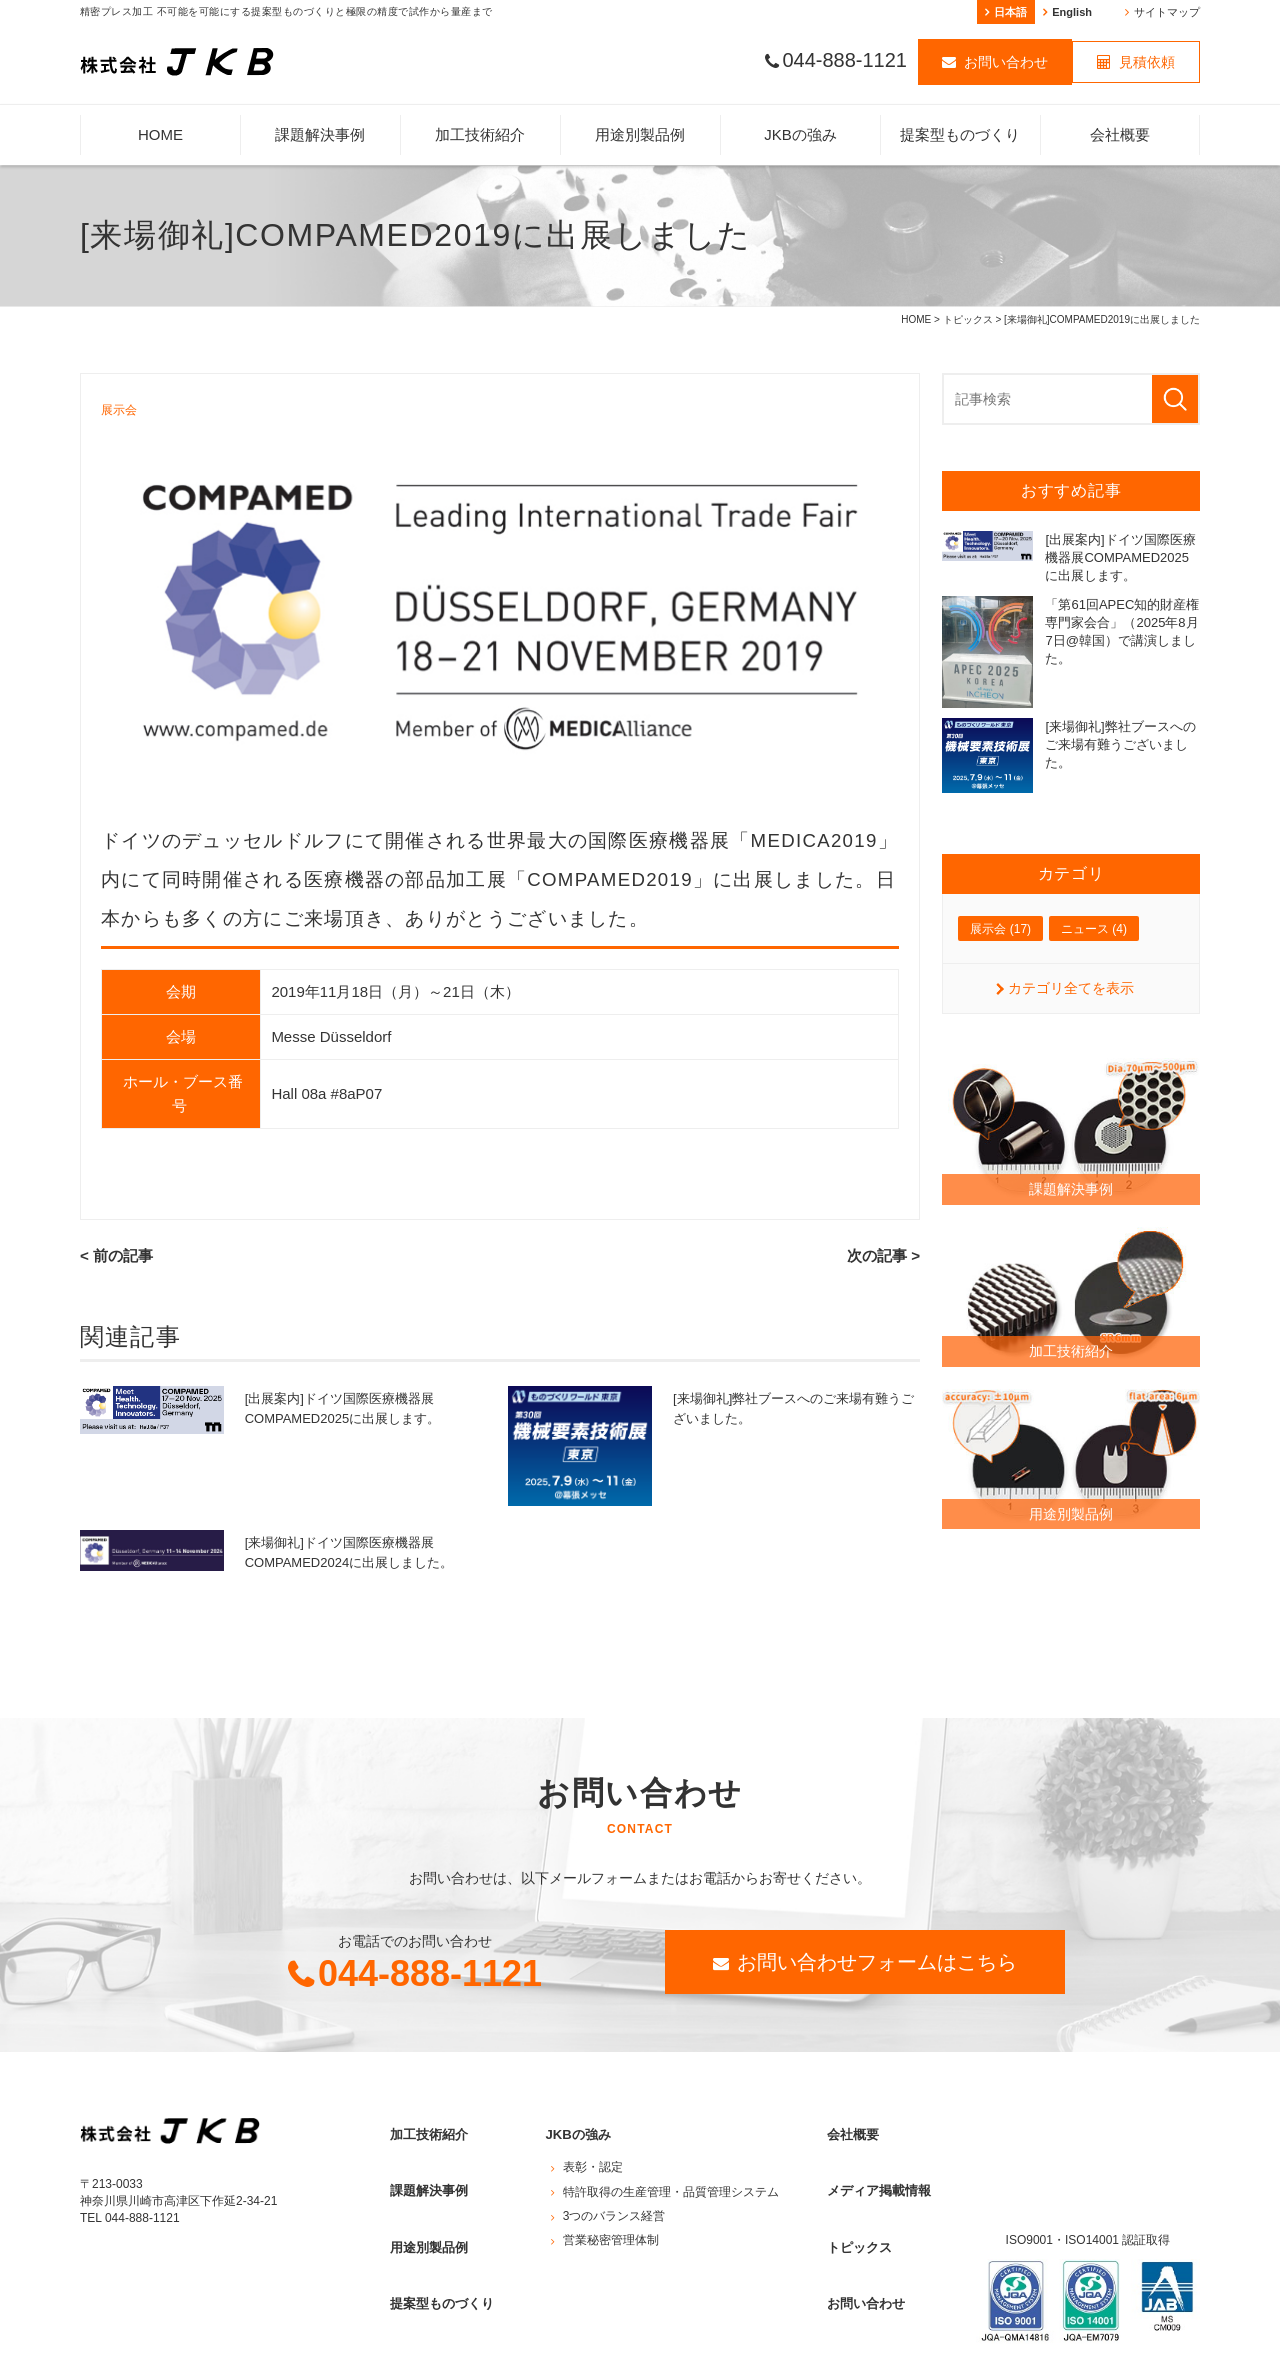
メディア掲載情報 (873, 2170)
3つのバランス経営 (614, 2202)
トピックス (968, 319)
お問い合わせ (1006, 64)
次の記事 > (886, 1257)
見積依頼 (1147, 64)
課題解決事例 (320, 134)
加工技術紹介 (480, 134)
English (1072, 12)
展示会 (120, 410)
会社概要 (1120, 134)
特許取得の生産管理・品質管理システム (671, 2178)
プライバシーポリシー (140, 2362)
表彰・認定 (593, 2154)
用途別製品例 (640, 134)
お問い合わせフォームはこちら (877, 1962)
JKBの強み (800, 134)
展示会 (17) (1000, 929)
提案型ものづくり (960, 134)
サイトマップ (1167, 12)
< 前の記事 (114, 1257)
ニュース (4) (1094, 929)
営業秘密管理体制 (611, 2226)
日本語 (1010, 12)
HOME (160, 134)
